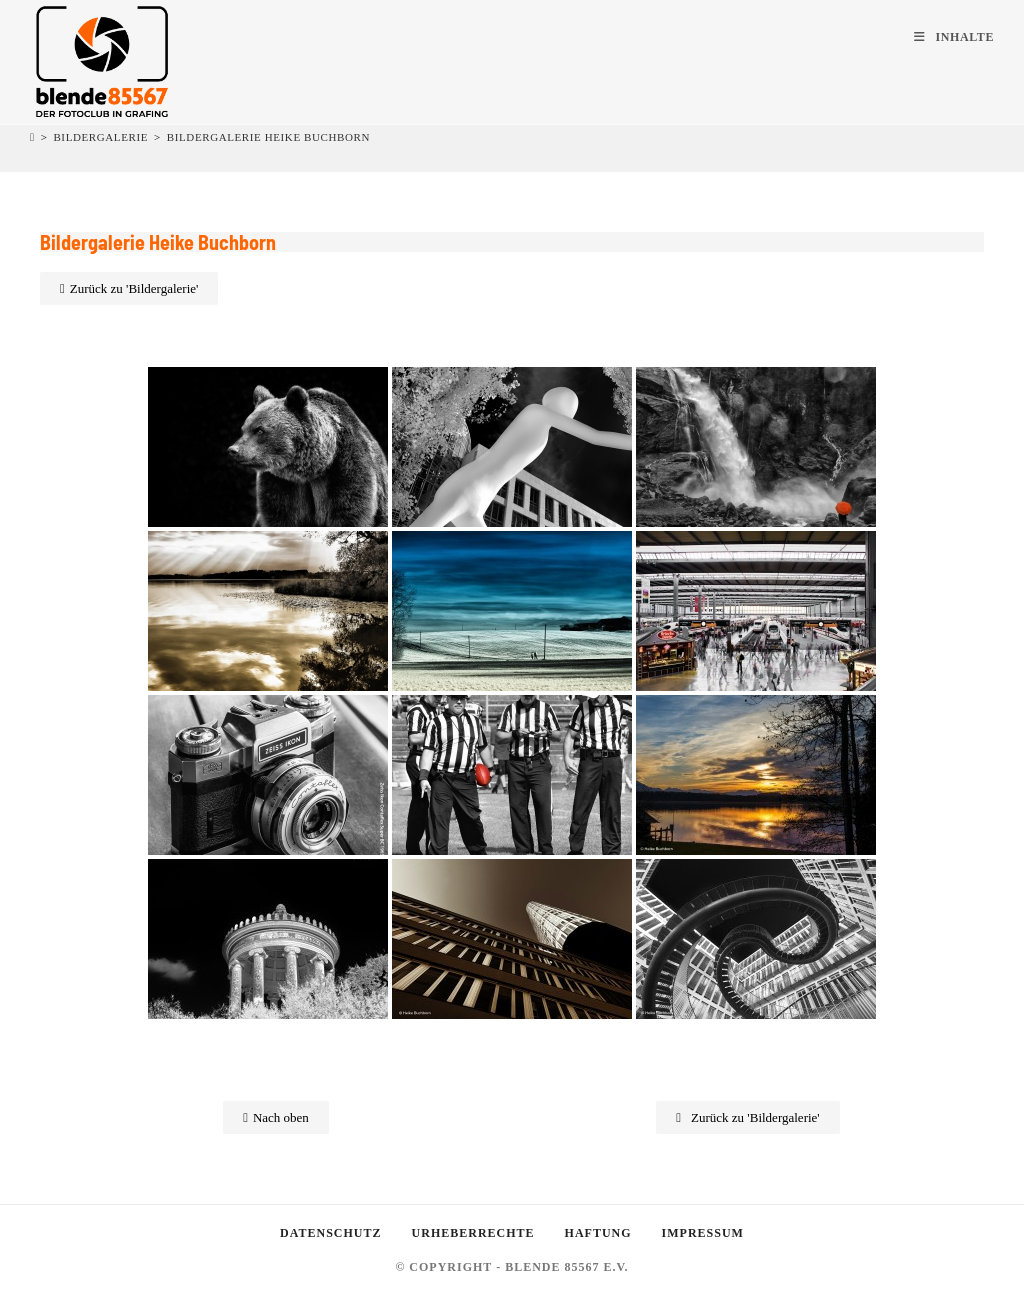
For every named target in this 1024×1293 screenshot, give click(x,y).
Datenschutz (330, 1233)
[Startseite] (32, 137)
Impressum (703, 1233)
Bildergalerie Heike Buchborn (268, 137)
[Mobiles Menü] (954, 37)
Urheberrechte (473, 1233)
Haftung (598, 1233)
